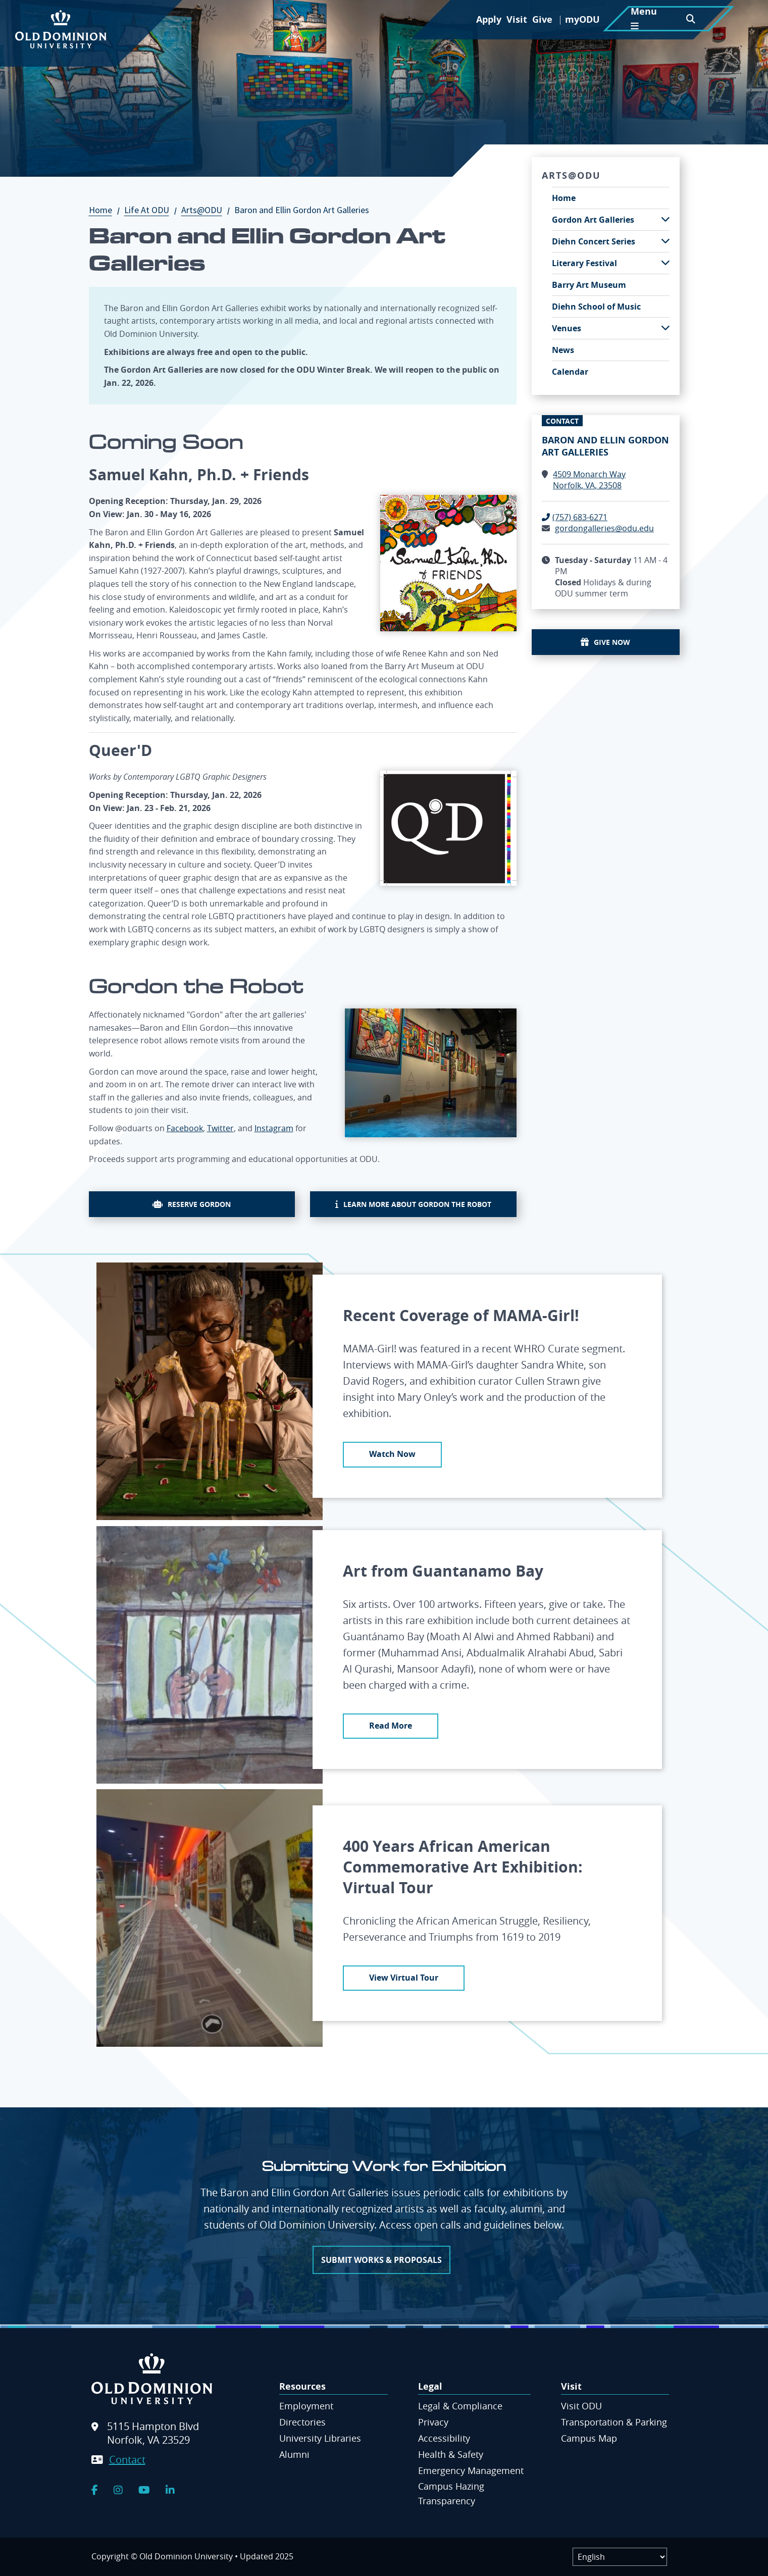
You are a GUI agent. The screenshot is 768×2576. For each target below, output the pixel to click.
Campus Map (589, 2438)
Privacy (433, 2422)
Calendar (570, 371)
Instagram (273, 1128)
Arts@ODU (206, 210)
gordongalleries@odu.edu (604, 528)
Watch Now (392, 1453)
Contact (127, 2459)
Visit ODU (581, 2406)
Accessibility (444, 2438)
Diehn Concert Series (593, 241)
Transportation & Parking (614, 2422)
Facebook (185, 1128)
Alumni (294, 2454)
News (563, 350)
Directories (302, 2422)
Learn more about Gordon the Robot (417, 1204)
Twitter (220, 1128)
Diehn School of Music (596, 306)
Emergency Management (471, 2470)
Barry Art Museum (589, 284)
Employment (306, 2406)
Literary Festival (584, 263)
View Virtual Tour (403, 1977)
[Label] (620, 2557)
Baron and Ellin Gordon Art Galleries (605, 446)
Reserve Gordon (199, 1204)
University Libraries (320, 2438)
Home (105, 210)
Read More (390, 1725)
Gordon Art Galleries (593, 219)
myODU (582, 19)
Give (542, 19)
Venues (566, 328)
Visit (516, 19)
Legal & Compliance (460, 2406)
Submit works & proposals (381, 2259)
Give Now (612, 642)
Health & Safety (450, 2454)
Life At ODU (151, 210)
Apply (488, 19)
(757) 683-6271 (579, 517)
